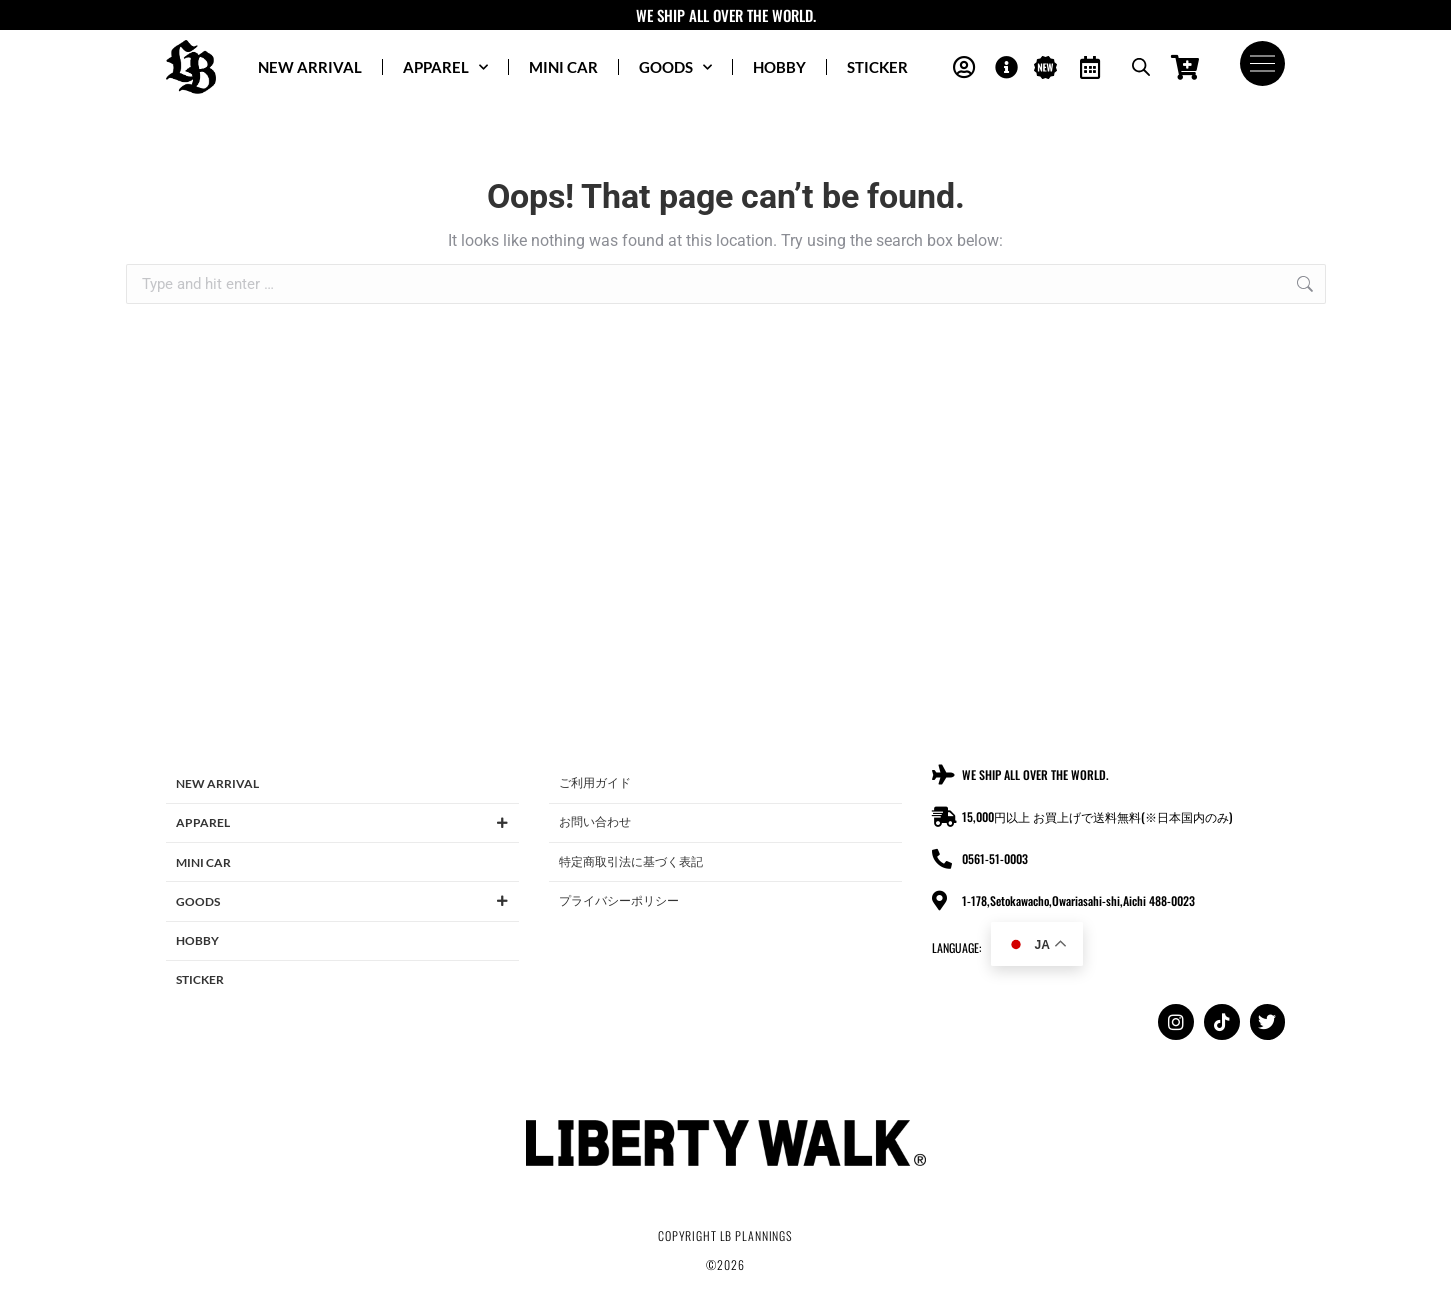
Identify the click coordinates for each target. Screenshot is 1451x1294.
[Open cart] (1185, 67)
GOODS (675, 67)
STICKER (877, 67)
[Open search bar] (1141, 67)
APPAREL (445, 67)
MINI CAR (563, 67)
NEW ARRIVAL (310, 67)
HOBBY (779, 67)
